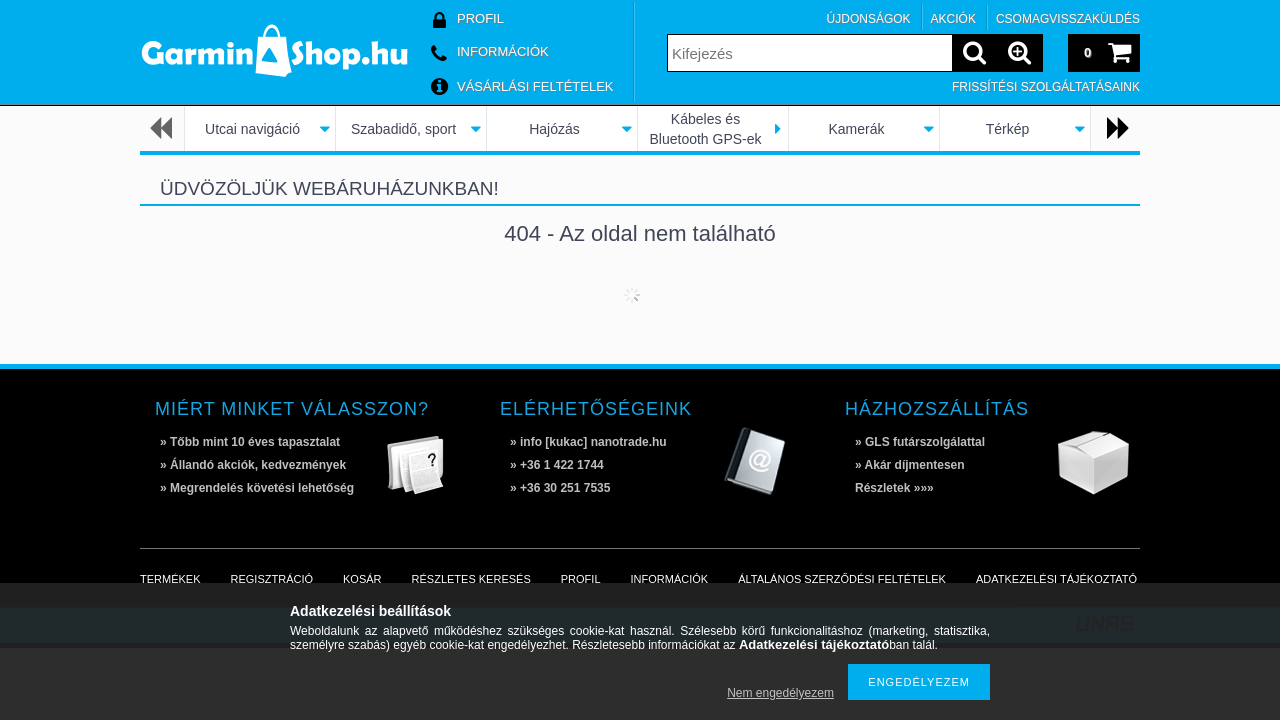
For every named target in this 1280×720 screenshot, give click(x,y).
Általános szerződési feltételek (842, 579)
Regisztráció (272, 579)
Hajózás (554, 129)
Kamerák (856, 129)
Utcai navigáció (252, 129)
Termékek (170, 579)
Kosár (362, 579)
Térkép (1008, 129)
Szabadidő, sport (403, 129)
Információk (670, 579)
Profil (581, 579)
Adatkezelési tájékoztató (1056, 579)
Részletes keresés (471, 579)
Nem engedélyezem (780, 693)
